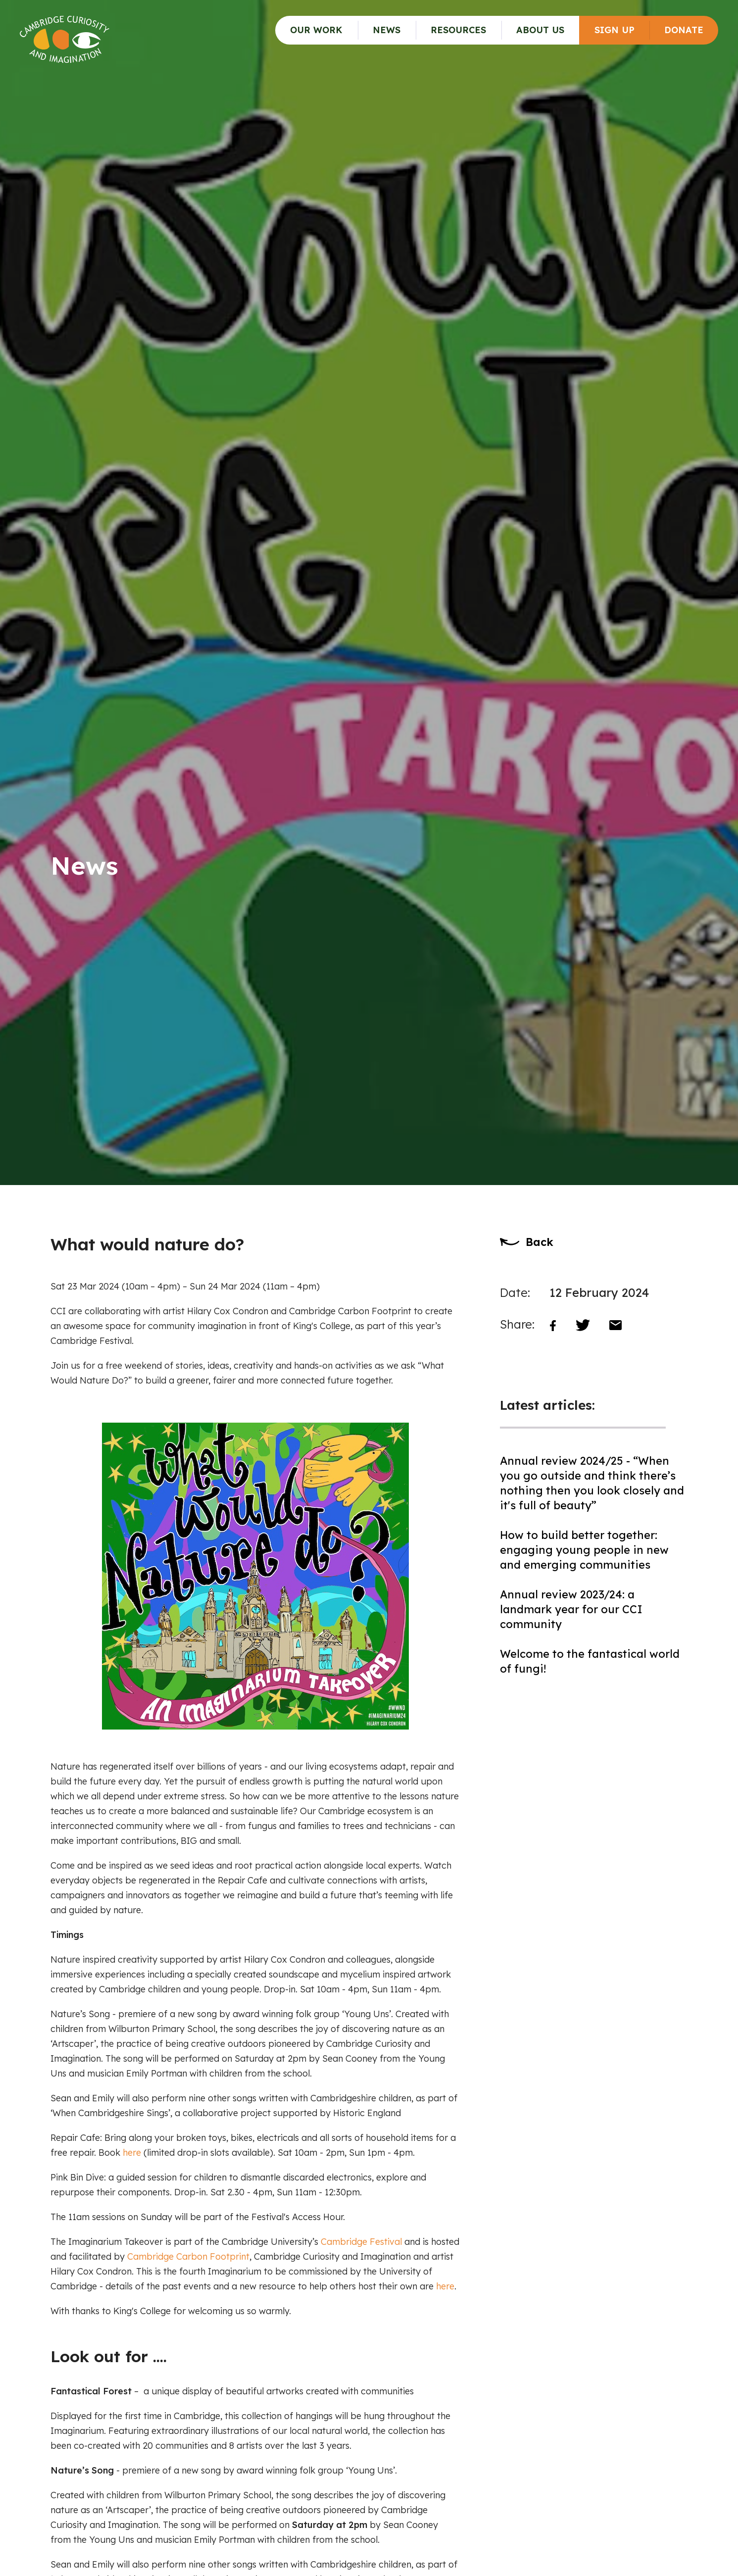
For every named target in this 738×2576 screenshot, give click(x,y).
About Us (540, 30)
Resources (458, 30)
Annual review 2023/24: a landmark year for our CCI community (571, 1609)
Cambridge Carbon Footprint (188, 2256)
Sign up (614, 30)
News (386, 30)
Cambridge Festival (361, 2241)
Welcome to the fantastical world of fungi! (590, 1661)
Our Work (316, 30)
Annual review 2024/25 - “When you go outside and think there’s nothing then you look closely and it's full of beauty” (592, 1483)
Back (539, 1242)
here (132, 2152)
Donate (683, 30)
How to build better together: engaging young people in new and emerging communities (584, 1550)
